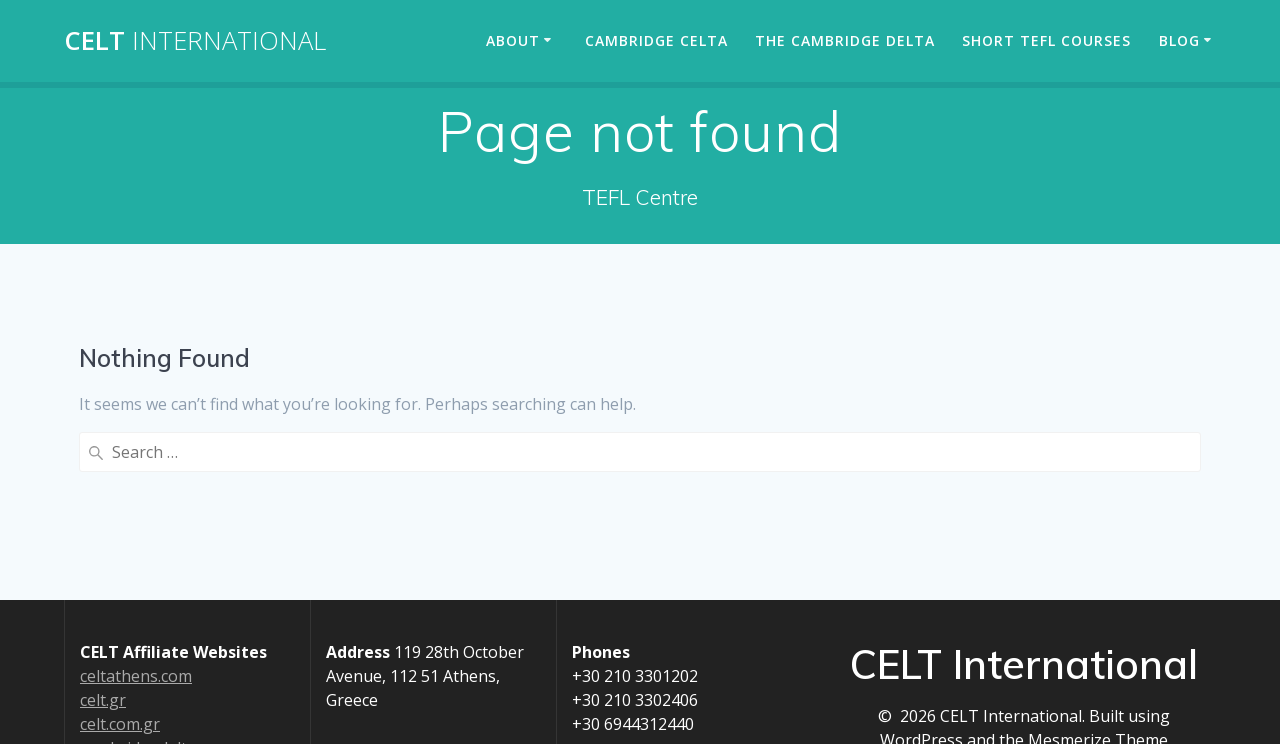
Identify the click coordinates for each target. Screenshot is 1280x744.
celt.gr (103, 700)
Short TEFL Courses (1046, 40)
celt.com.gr (120, 724)
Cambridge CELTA (656, 40)
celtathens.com (136, 676)
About (513, 40)
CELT (195, 41)
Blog (1179, 40)
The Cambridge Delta (845, 40)
